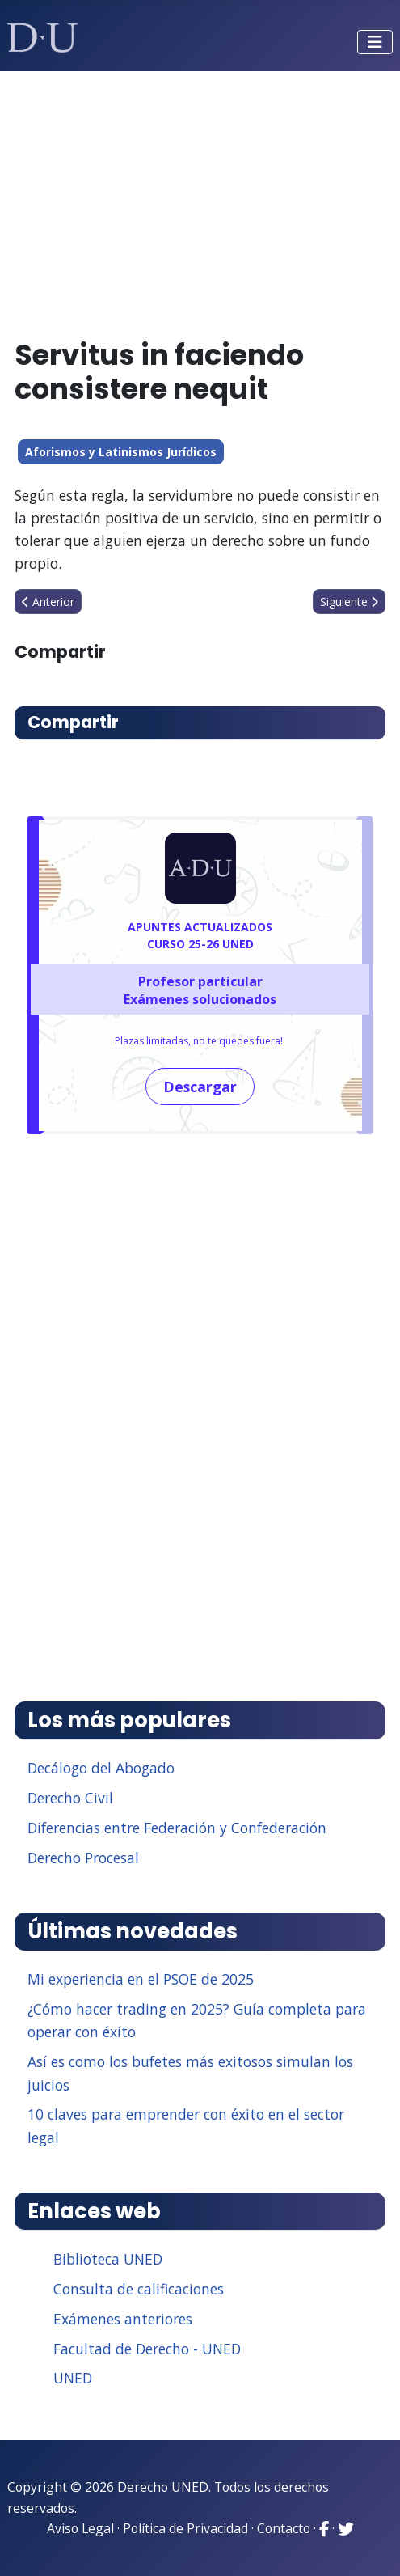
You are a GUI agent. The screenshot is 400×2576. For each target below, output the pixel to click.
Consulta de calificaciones (138, 2288)
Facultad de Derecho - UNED (147, 2348)
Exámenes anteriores (122, 2318)
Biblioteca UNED (107, 2259)
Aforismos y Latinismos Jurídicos (121, 452)
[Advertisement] (200, 197)
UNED (72, 2377)
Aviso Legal (80, 2528)
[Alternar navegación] (375, 42)
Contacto (283, 2528)
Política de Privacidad (185, 2528)
